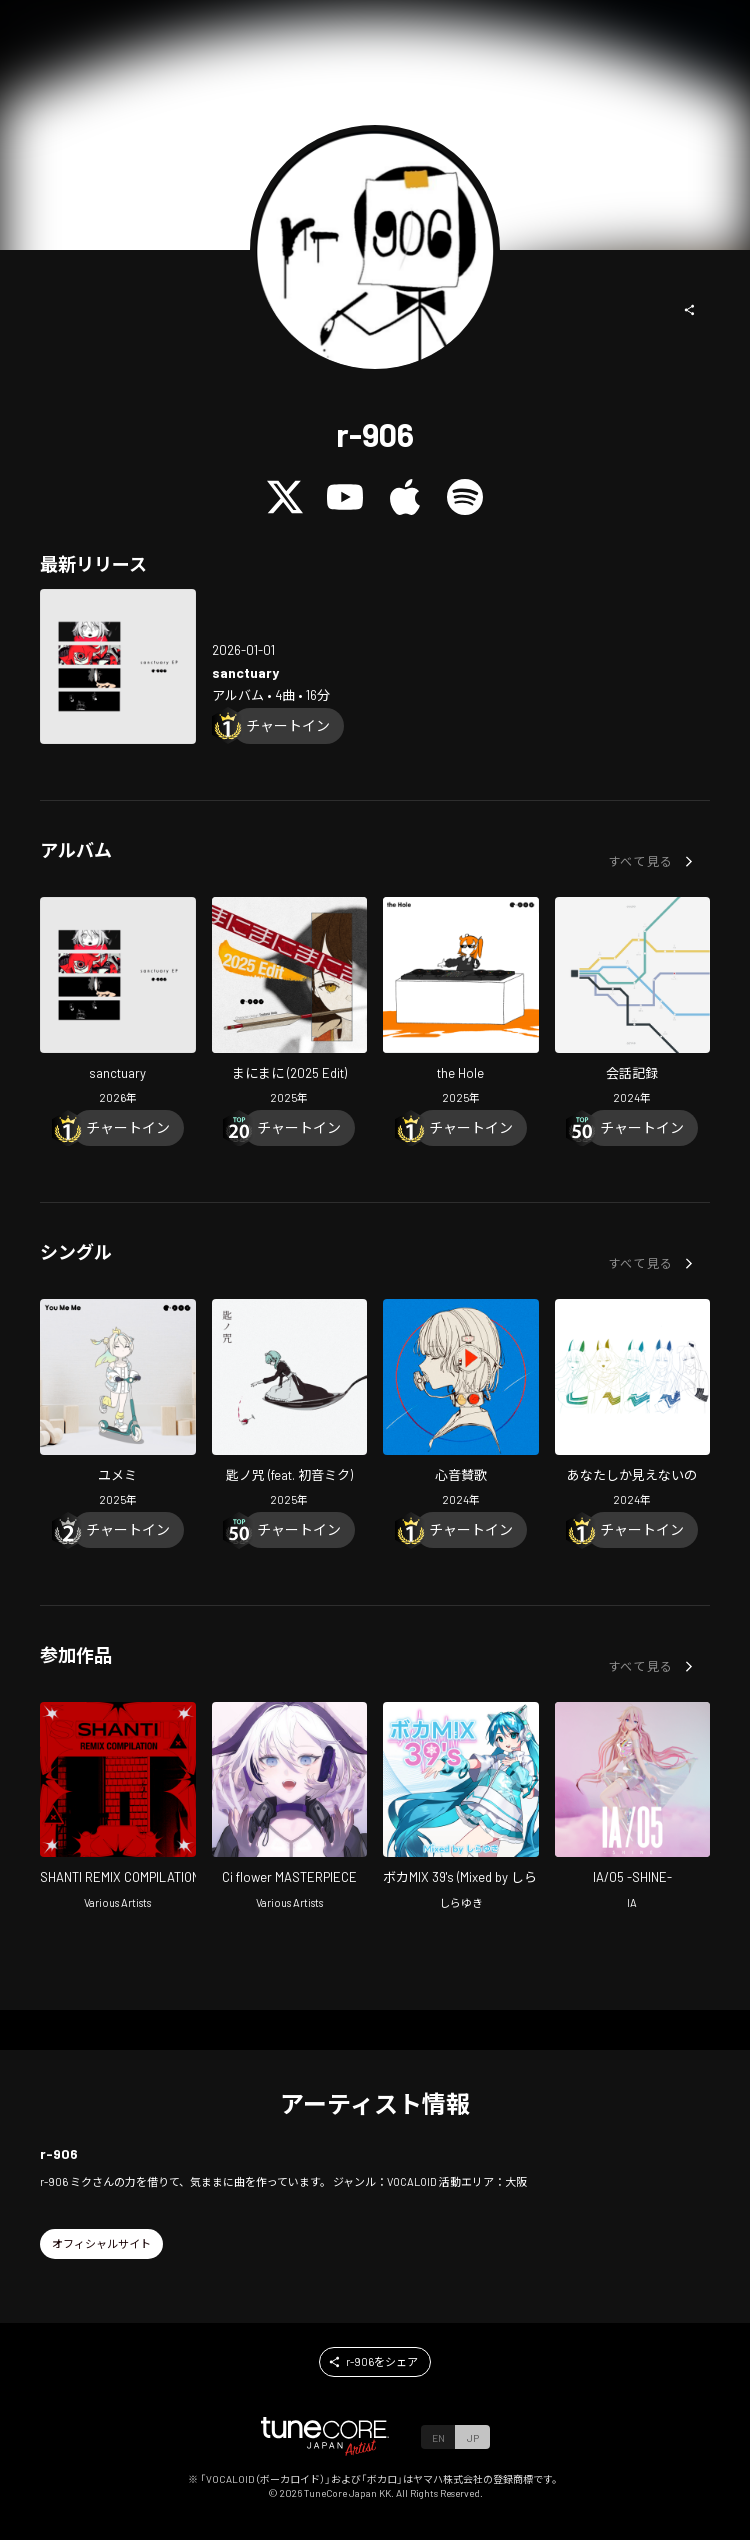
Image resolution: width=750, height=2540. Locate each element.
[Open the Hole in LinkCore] (461, 1003)
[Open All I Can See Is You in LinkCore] (633, 1405)
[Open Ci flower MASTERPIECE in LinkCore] (290, 1808)
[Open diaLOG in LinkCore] (633, 1003)
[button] (690, 310)
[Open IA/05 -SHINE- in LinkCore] (633, 1808)
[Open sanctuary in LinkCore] (118, 667)
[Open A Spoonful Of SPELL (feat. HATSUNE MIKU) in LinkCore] (290, 1405)
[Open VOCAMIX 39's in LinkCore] (461, 1808)
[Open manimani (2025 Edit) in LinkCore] (290, 1003)
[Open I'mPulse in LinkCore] (461, 1405)
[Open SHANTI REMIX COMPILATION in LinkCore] (118, 1808)
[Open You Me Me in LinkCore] (118, 1405)
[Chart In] (288, 726)
